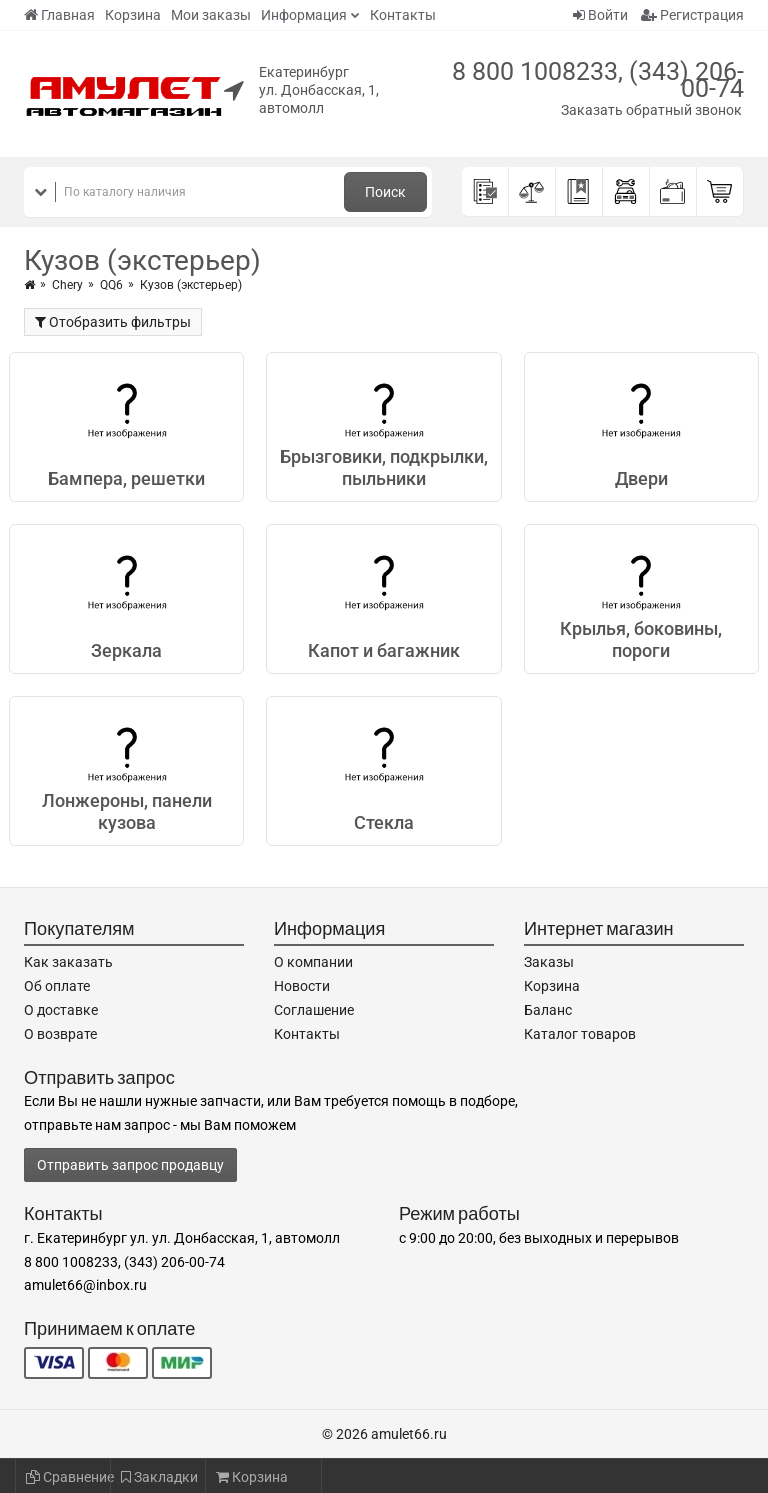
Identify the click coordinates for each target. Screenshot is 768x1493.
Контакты (403, 15)
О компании (313, 962)
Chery (67, 285)
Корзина (133, 15)
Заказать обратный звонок (651, 110)
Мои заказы (211, 15)
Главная (59, 15)
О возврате (60, 1034)
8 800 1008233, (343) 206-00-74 (598, 80)
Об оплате (57, 986)
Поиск (385, 192)
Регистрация (692, 15)
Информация (304, 15)
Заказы (549, 962)
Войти (600, 15)
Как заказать (68, 962)
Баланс (548, 1010)
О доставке (61, 1010)
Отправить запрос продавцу (130, 1165)
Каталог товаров (580, 1034)
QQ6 (111, 285)
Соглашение (314, 1010)
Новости (302, 986)
